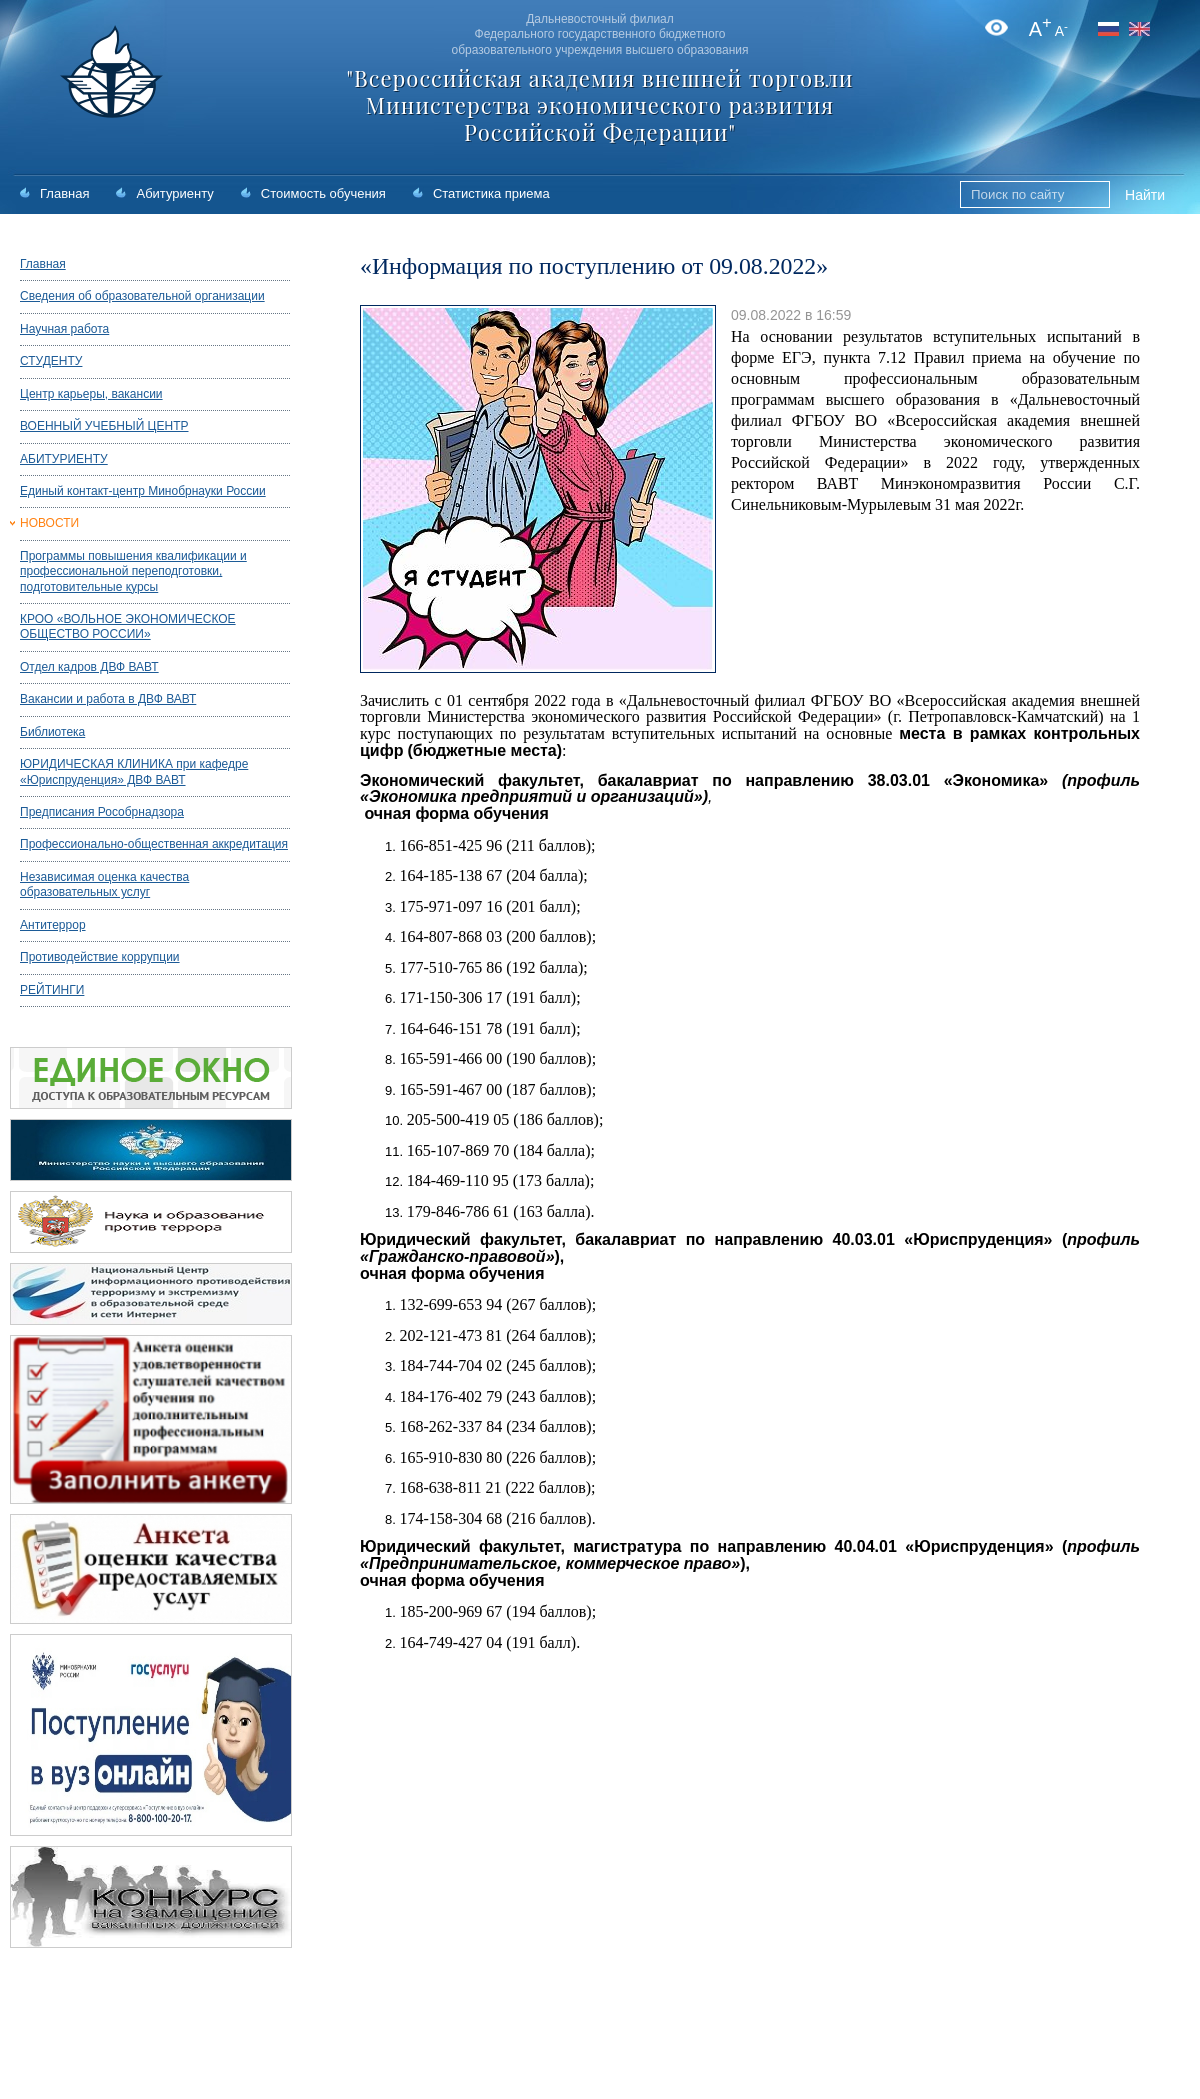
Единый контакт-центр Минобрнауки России (143, 491)
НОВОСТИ (49, 523)
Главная (64, 193)
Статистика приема (491, 193)
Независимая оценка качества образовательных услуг (104, 884)
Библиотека (52, 732)
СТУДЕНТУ (51, 361)
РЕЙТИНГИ (52, 990)
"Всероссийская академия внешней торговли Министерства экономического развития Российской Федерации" (599, 105)
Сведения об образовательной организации (142, 296)
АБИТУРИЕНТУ (64, 459)
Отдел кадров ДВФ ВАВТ (89, 667)
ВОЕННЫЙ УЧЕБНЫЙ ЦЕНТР (104, 426)
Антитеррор (53, 925)
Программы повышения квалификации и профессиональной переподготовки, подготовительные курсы (133, 571)
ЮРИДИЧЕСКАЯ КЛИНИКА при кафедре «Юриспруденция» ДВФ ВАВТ (134, 771)
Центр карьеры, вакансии (91, 394)
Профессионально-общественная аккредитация (154, 844)
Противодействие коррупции (100, 957)
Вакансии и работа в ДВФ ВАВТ (108, 699)
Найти (1145, 195)
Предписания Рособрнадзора (102, 812)
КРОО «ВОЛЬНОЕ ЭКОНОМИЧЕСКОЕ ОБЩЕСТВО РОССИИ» (128, 626)
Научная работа (64, 329)
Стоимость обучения (323, 193)
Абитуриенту (174, 193)
